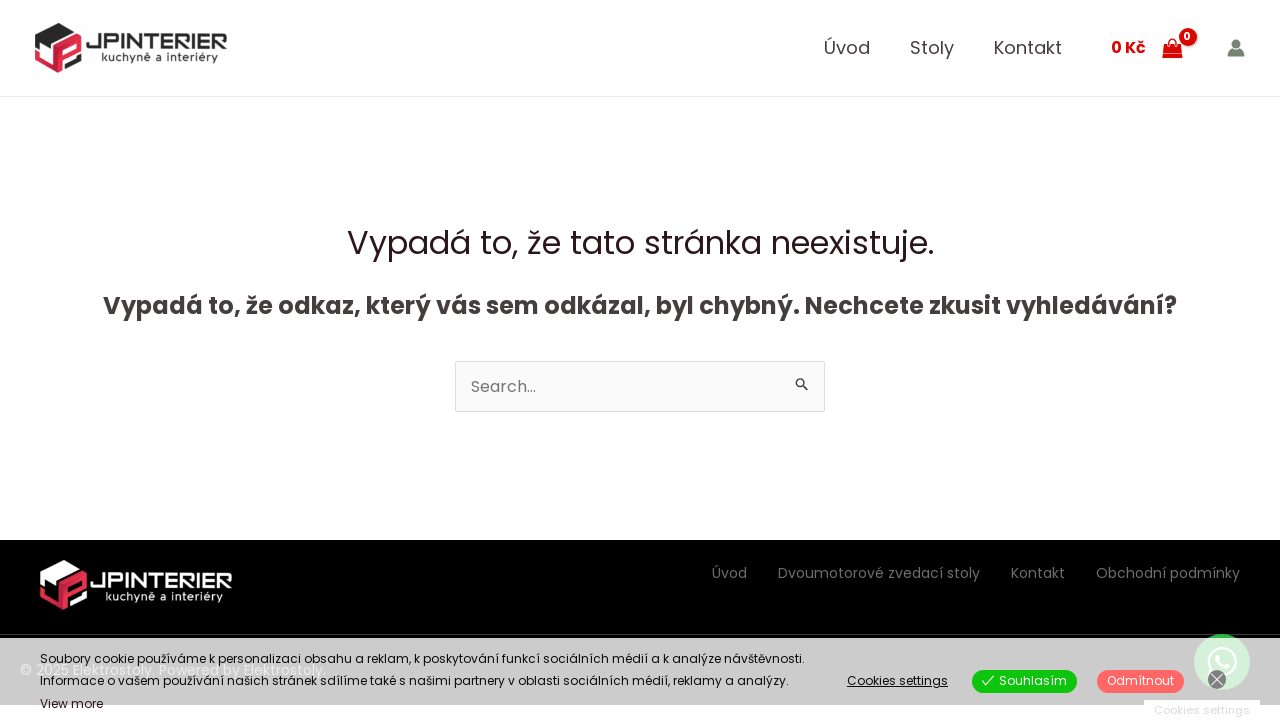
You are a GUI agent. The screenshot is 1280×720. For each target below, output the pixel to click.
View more (71, 703)
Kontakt (1028, 47)
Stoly (932, 47)
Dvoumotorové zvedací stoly (879, 573)
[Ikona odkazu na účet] (1236, 48)
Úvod (847, 47)
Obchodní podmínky (1168, 573)
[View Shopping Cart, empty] (1146, 48)
